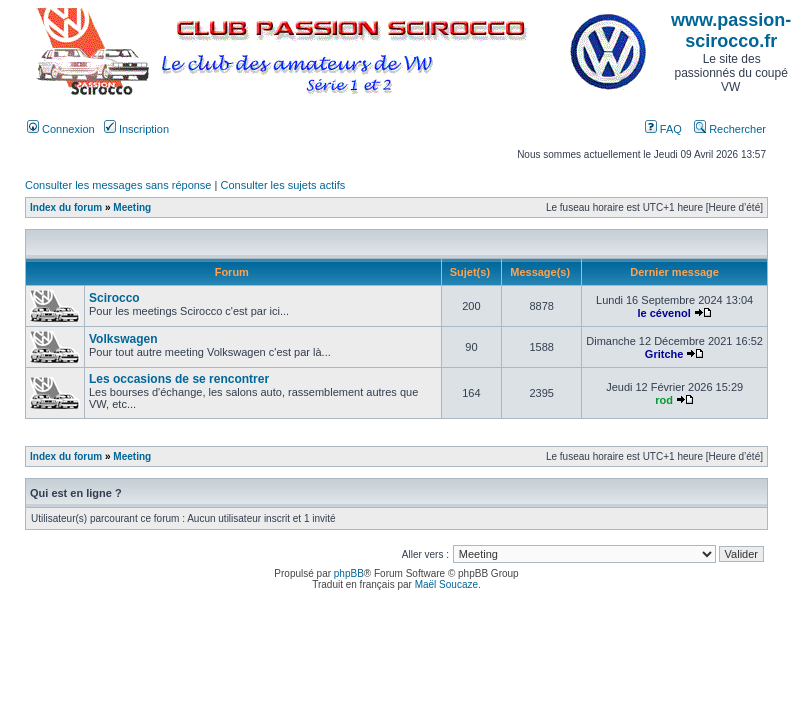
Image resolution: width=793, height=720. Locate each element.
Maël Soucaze (446, 584)
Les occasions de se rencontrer (179, 379)
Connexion (61, 129)
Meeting (132, 207)
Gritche (664, 354)
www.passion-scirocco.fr (731, 30)
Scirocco (114, 298)
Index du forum (66, 207)
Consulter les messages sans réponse (118, 185)
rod (664, 400)
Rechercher (730, 129)
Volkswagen (123, 339)
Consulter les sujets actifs (282, 185)
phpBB (349, 573)
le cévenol (664, 313)
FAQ (663, 129)
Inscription (136, 129)
